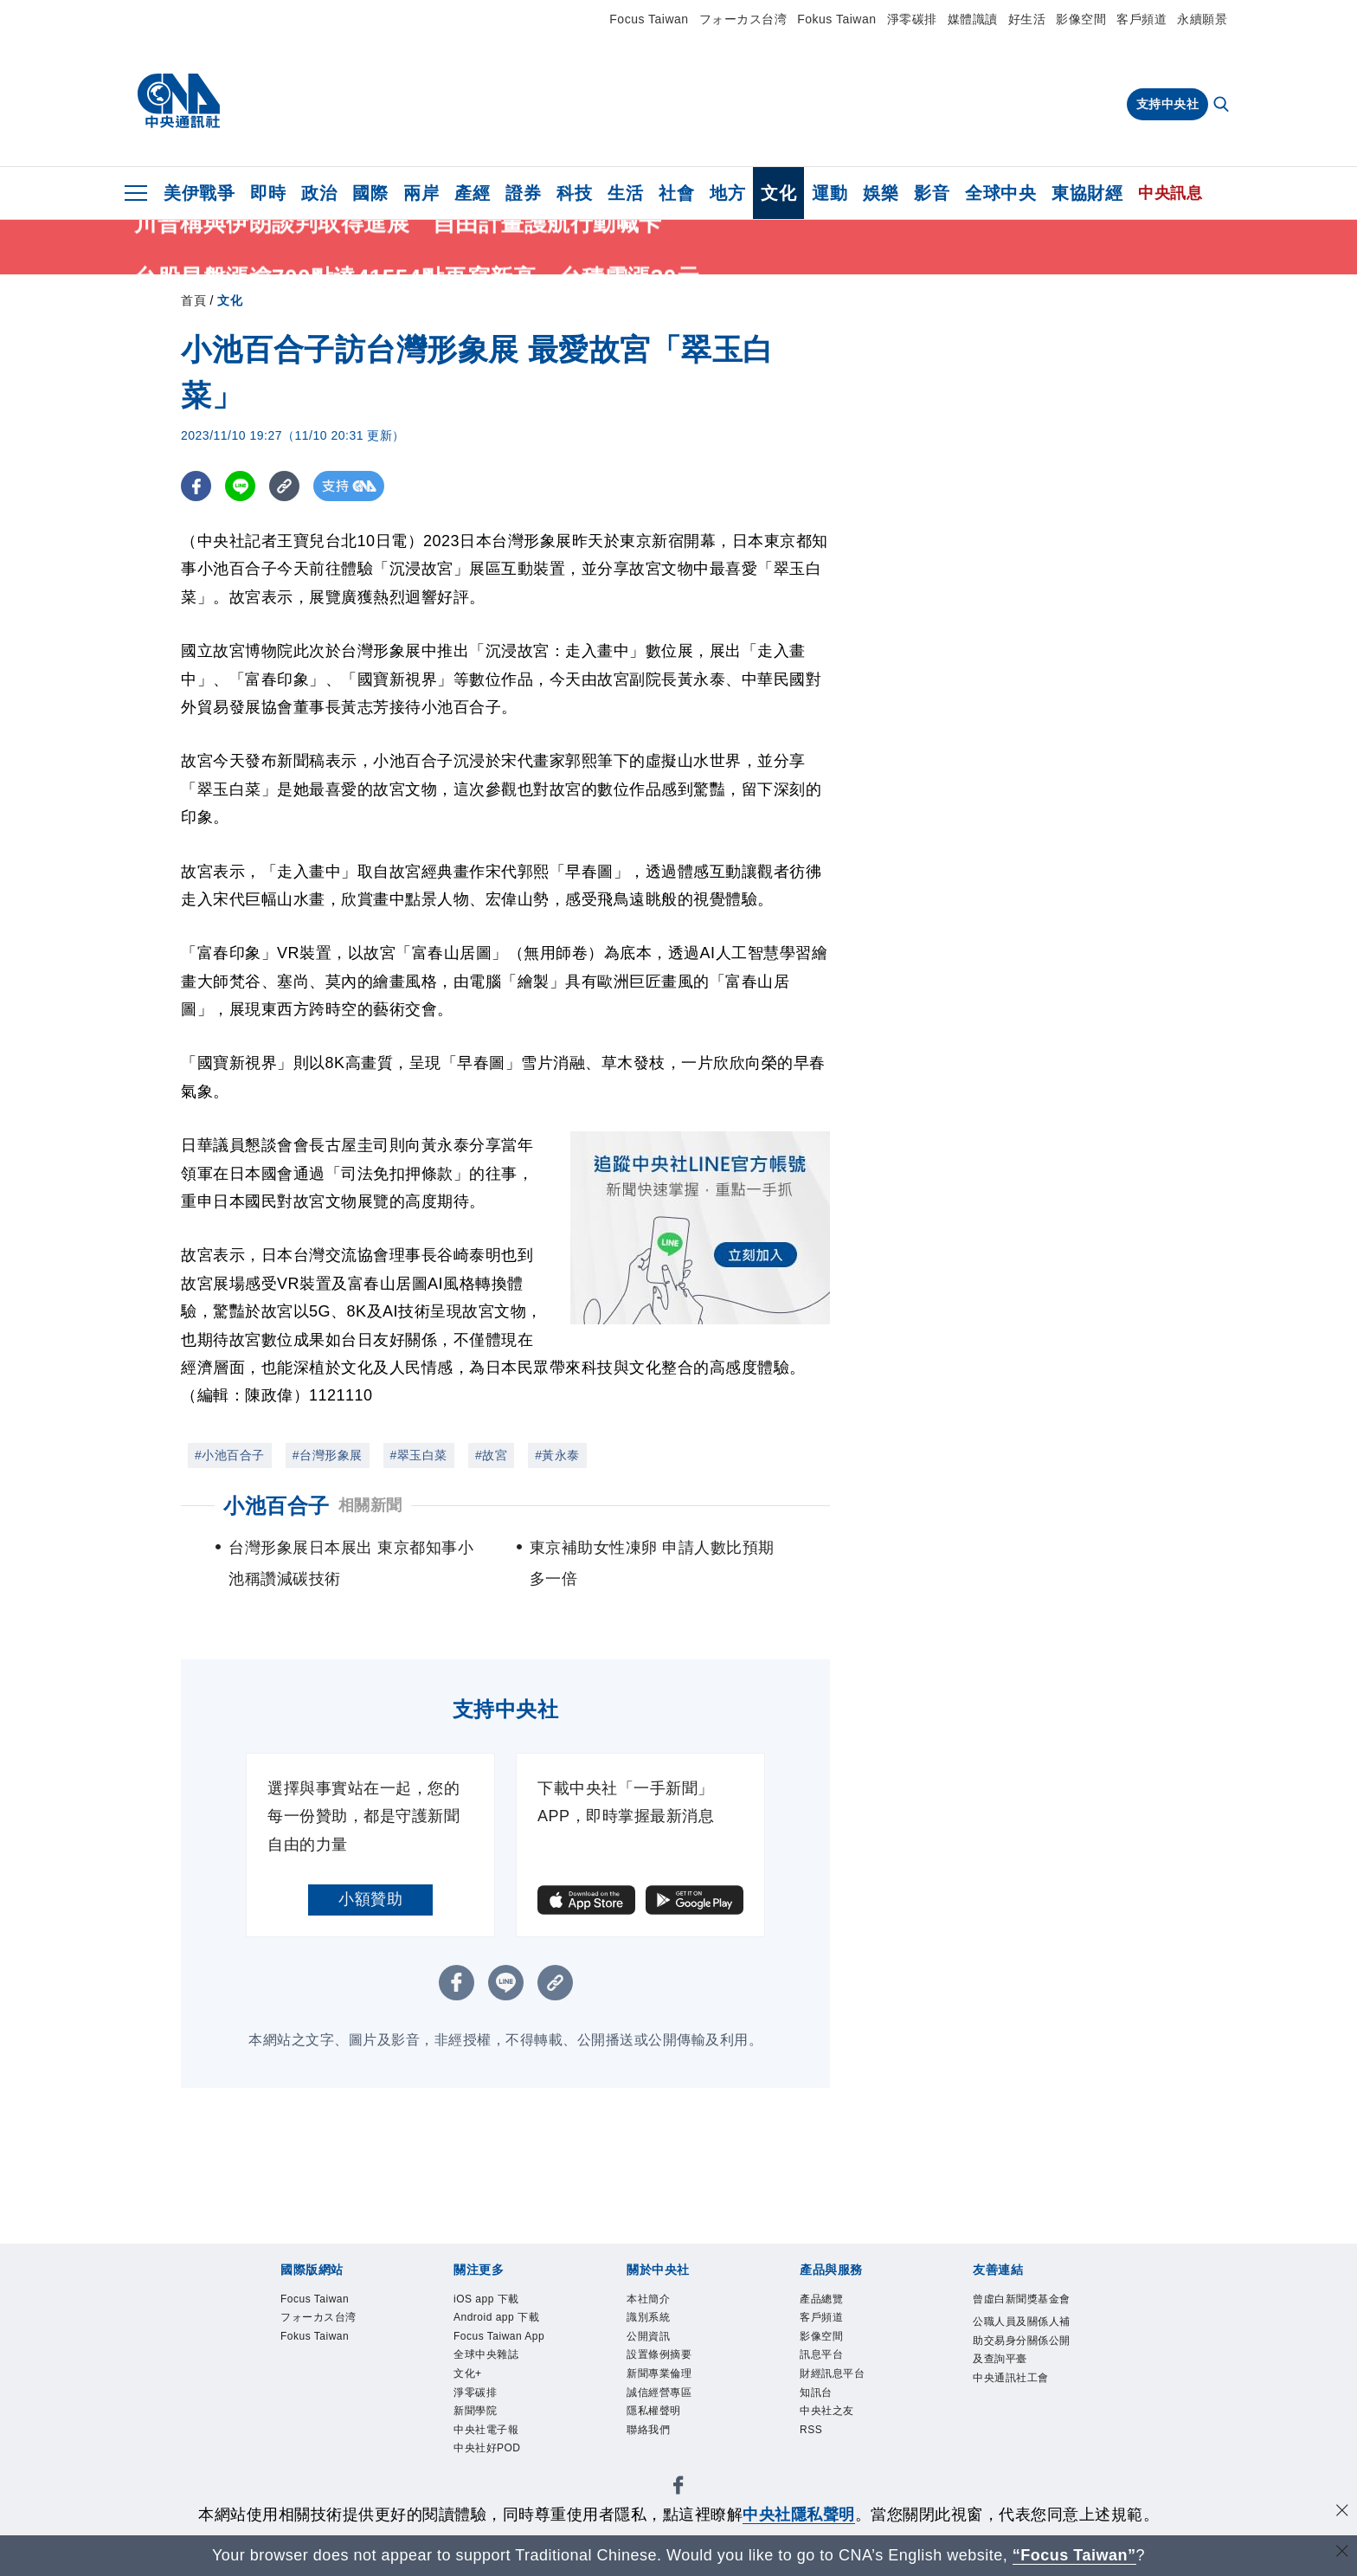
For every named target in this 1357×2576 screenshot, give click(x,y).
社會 (676, 193)
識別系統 (648, 2317)
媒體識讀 (973, 19)
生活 (625, 193)
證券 (523, 193)
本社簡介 (648, 2299)
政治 (319, 193)
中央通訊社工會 (1011, 2378)
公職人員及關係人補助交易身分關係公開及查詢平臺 (1022, 2340)
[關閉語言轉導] (1342, 2553)
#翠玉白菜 (418, 1455)
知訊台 (816, 2392)
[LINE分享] (240, 486)
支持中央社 (1167, 104)
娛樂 (880, 193)
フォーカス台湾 (743, 19)
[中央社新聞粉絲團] (678, 2488)
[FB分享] (196, 486)
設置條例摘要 (659, 2354)
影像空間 (1081, 19)
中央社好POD (487, 2448)
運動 (829, 193)
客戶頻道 (1141, 19)
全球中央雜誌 (485, 2354)
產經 (472, 193)
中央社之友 (827, 2411)
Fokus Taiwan (836, 19)
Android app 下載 (496, 2317)
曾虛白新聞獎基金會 (1022, 2299)
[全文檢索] (1222, 105)
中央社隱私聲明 (799, 2514)
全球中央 (1000, 193)
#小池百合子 (230, 1455)
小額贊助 (370, 1899)
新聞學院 (475, 2411)
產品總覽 (821, 2299)
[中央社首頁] (179, 101)
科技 (574, 193)
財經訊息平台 (832, 2373)
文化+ (467, 2373)
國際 (370, 193)
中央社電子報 (485, 2430)
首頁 (193, 300)
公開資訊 (648, 2336)
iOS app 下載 (486, 2299)
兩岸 (421, 193)
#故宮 (491, 1455)
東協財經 (1087, 193)
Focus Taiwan (648, 19)
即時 (268, 193)
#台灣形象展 (328, 1455)
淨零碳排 (912, 19)
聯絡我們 (648, 2430)
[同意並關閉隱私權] (1342, 2512)
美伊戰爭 (199, 193)
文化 (778, 193)
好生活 (1027, 19)
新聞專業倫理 (659, 2373)
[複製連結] (284, 486)
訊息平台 (821, 2354)
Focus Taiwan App (498, 2336)
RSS (811, 2430)
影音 (931, 193)
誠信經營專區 (659, 2392)
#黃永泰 (557, 1455)
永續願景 (1202, 19)
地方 (727, 193)
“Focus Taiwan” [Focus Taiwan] (1074, 2555)
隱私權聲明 (654, 2411)
